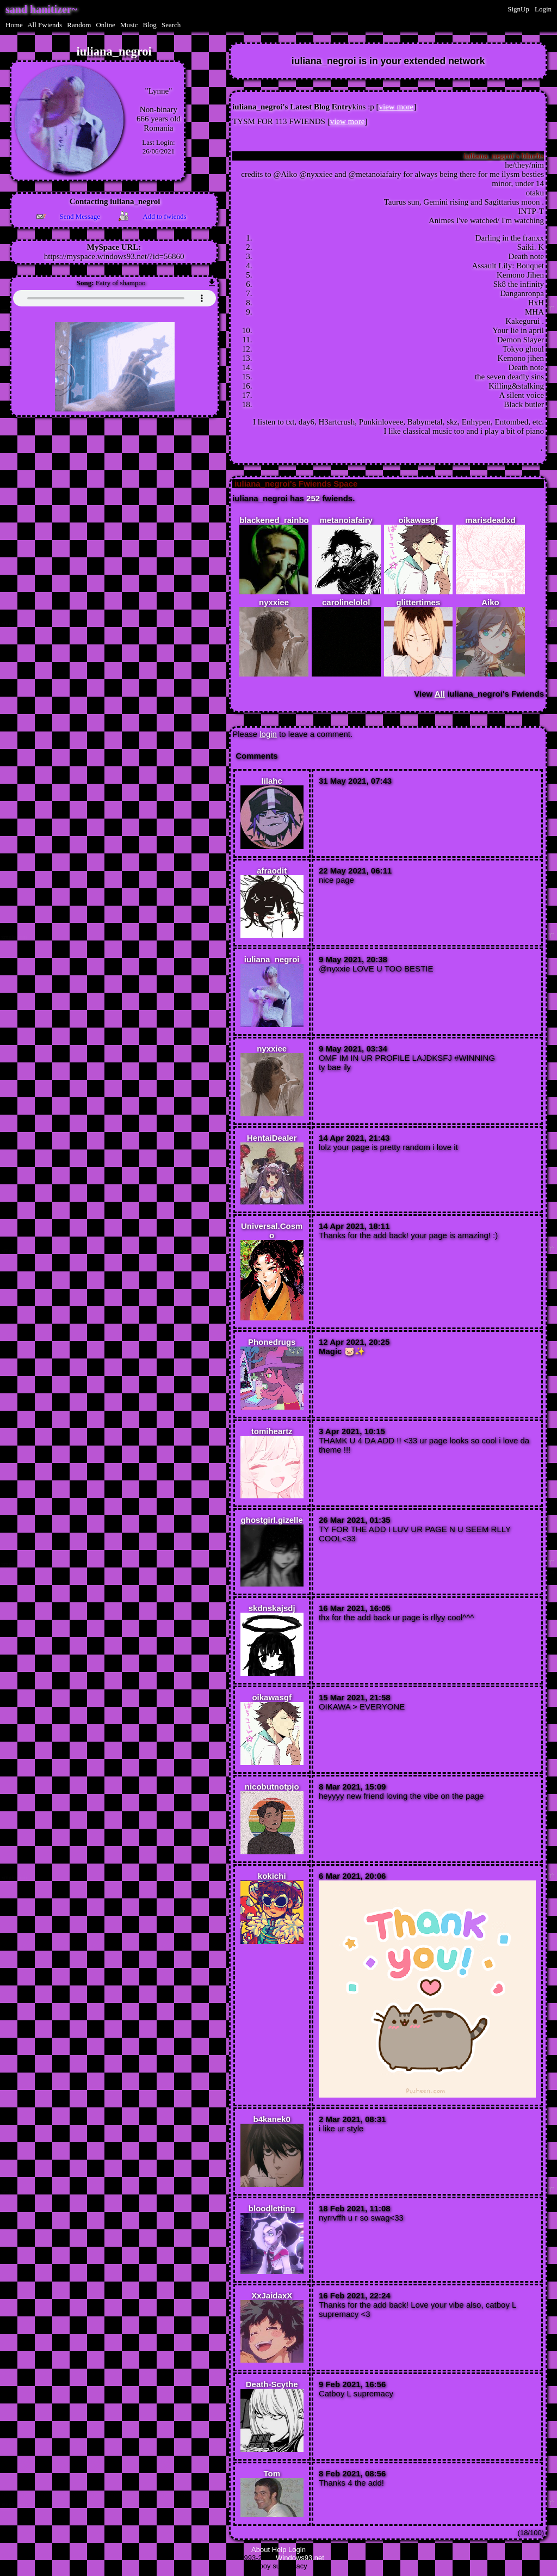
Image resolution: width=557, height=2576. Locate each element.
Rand (79, 25)
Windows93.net (300, 2559)
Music (129, 25)
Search (171, 25)
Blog (150, 25)
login (268, 735)
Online (105, 25)
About (260, 2551)
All (44, 25)
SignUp (518, 9)
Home (14, 25)
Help (279, 2551)
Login (543, 9)
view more (396, 106)
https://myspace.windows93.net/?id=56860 (114, 256)
